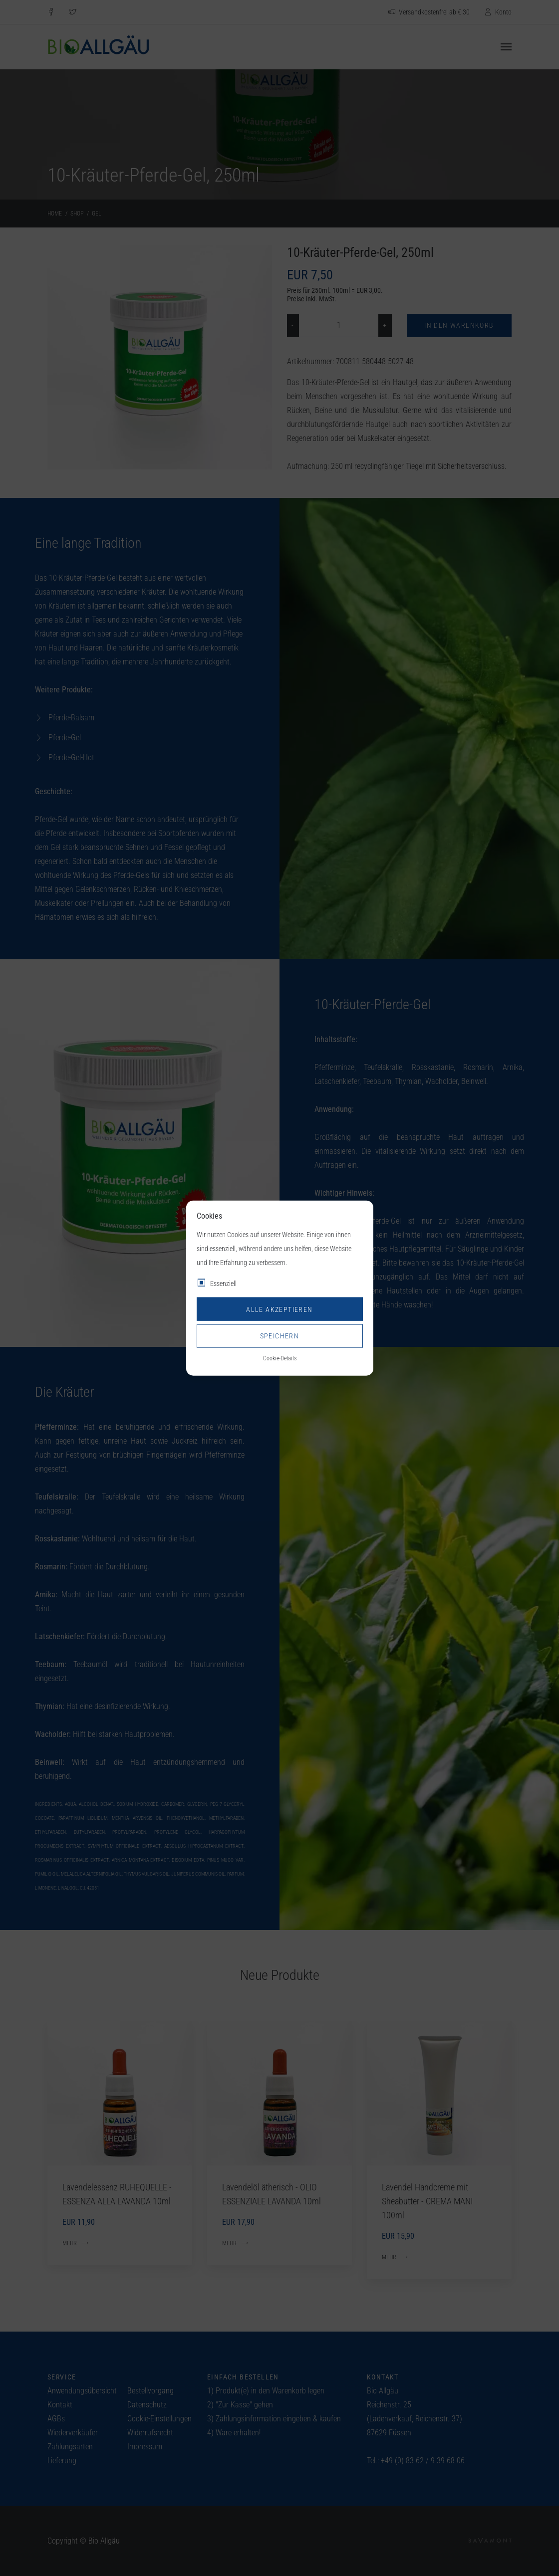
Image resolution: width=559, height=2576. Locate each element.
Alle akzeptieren (279, 1309)
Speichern (279, 1336)
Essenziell (223, 1284)
